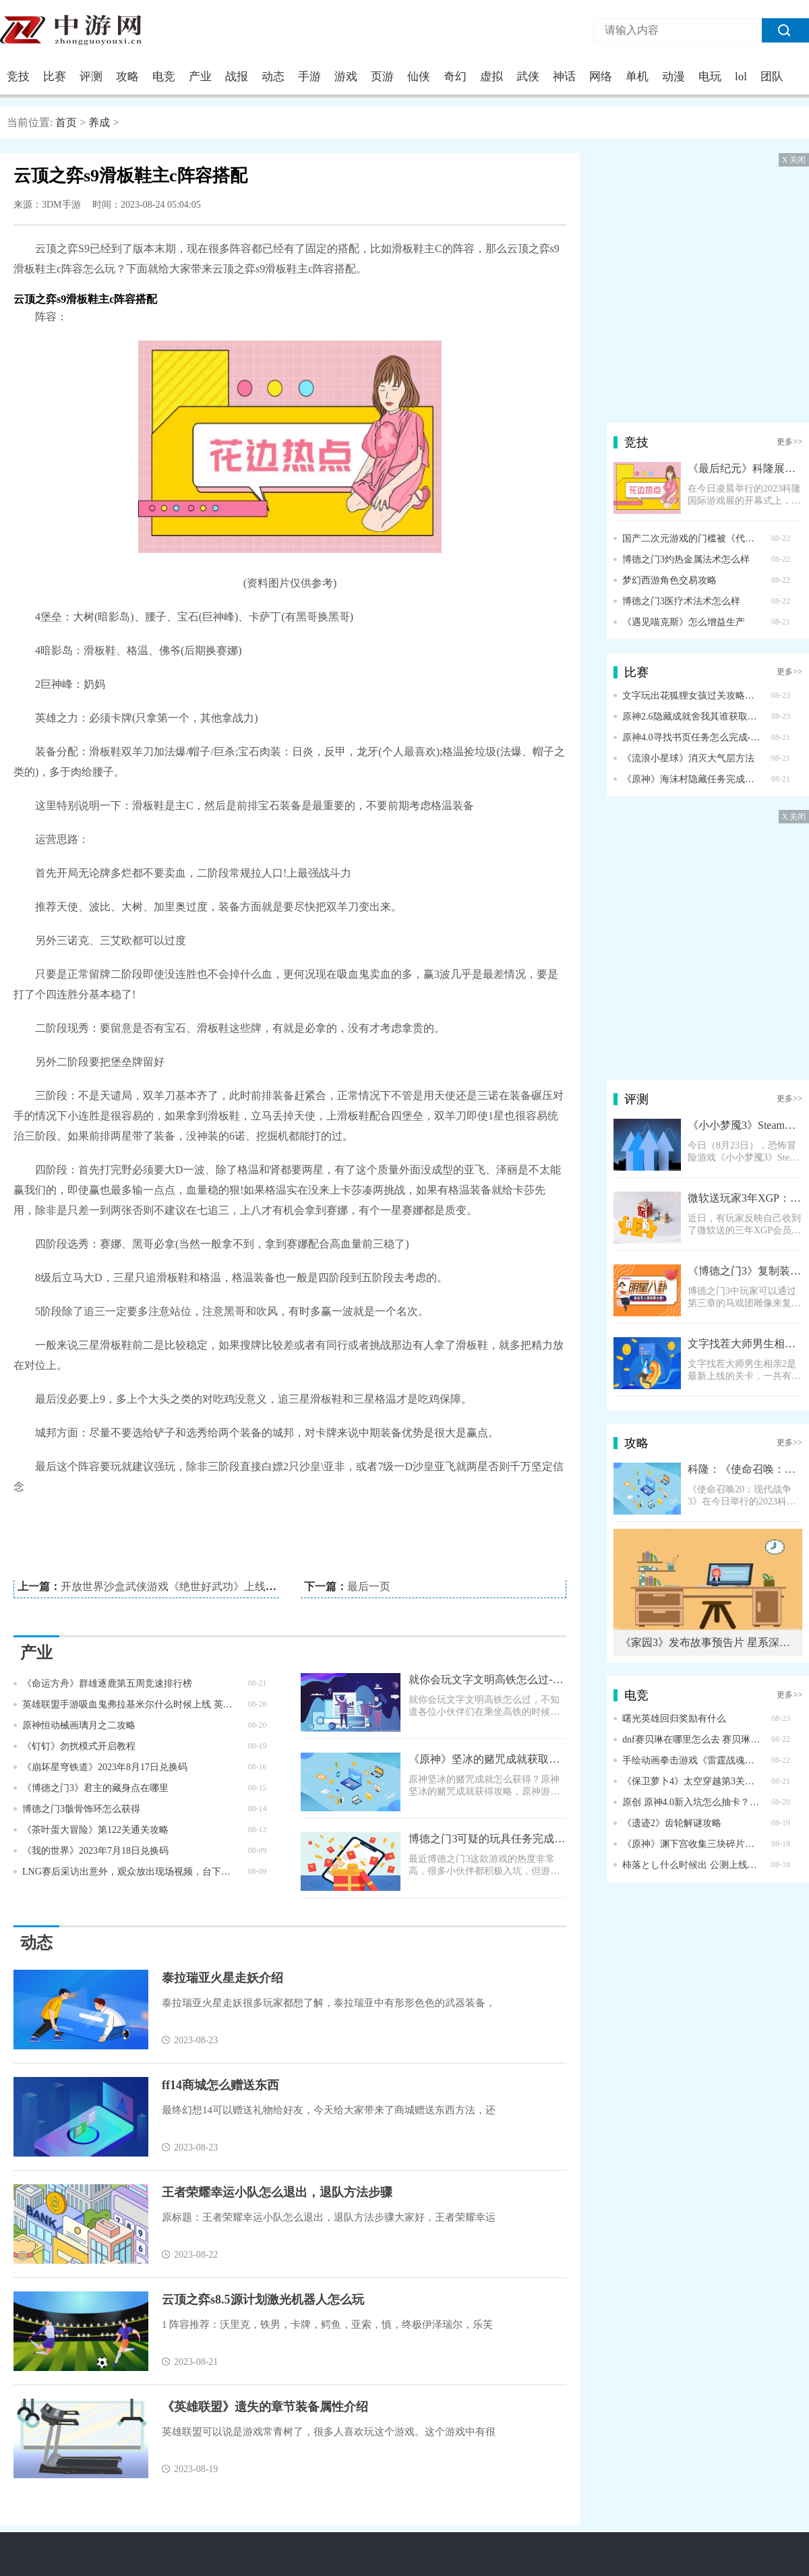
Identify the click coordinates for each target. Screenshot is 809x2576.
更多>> (789, 441)
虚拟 (491, 76)
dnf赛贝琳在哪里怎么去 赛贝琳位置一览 (692, 1739)
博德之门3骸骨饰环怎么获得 (81, 1809)
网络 (600, 76)
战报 (236, 76)
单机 (637, 76)
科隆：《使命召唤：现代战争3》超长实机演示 (745, 1469)
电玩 (709, 76)
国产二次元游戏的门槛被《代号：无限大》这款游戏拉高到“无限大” (692, 538)
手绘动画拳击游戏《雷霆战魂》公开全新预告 (692, 1760)
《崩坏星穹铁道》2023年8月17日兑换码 (104, 1767)
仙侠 (418, 76)
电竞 (163, 76)
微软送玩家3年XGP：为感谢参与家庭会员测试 (745, 1198)
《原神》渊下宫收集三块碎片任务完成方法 (692, 1844)
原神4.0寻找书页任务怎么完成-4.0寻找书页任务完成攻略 (692, 737)
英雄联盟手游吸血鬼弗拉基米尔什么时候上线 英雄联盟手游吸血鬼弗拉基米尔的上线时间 (130, 1704)
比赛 (54, 76)
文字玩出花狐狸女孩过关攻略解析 (692, 696)
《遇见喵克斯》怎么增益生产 (683, 622)
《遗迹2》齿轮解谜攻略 (671, 1823)
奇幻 (455, 76)
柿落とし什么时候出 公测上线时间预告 (692, 1865)
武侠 (527, 76)
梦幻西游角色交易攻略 (669, 580)
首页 (66, 122)
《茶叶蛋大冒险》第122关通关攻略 (95, 1830)
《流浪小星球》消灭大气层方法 (688, 758)
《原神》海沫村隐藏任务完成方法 (692, 779)
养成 (99, 122)
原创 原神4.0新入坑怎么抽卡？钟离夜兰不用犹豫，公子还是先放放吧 (692, 1802)
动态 (273, 76)
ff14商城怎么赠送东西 (220, 2085)
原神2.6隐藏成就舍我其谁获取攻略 (692, 716)
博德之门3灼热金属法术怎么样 (686, 559)
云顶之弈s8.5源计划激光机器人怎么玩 (263, 2299)
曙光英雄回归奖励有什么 (674, 1719)
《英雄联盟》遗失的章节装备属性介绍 (265, 2406)
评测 (91, 76)
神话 (564, 76)
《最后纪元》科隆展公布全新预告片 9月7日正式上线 (745, 468)
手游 (309, 76)
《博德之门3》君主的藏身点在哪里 (95, 1788)
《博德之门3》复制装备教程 (745, 1271)
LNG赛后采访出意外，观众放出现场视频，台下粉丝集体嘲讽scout (130, 1872)
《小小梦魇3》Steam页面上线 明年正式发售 (745, 1125)
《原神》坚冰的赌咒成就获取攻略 (487, 1759)
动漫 (673, 76)
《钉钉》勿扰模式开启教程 (79, 1746)
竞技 (18, 76)
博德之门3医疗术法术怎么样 (681, 601)
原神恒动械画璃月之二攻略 (79, 1725)
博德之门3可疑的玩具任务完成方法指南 (487, 1838)
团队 (771, 76)
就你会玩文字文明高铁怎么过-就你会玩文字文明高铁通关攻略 (487, 1679)
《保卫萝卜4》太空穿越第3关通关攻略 (692, 1781)
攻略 (127, 76)
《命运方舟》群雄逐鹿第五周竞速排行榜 (107, 1683)
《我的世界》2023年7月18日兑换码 (95, 1851)
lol (741, 76)
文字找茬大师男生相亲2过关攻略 (745, 1343)
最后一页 (368, 1586)
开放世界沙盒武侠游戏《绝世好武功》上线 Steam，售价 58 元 (208, 1586)
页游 (382, 76)
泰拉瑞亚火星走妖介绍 (222, 1978)
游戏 (345, 76)
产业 (200, 76)
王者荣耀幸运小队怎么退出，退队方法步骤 (277, 2192)
